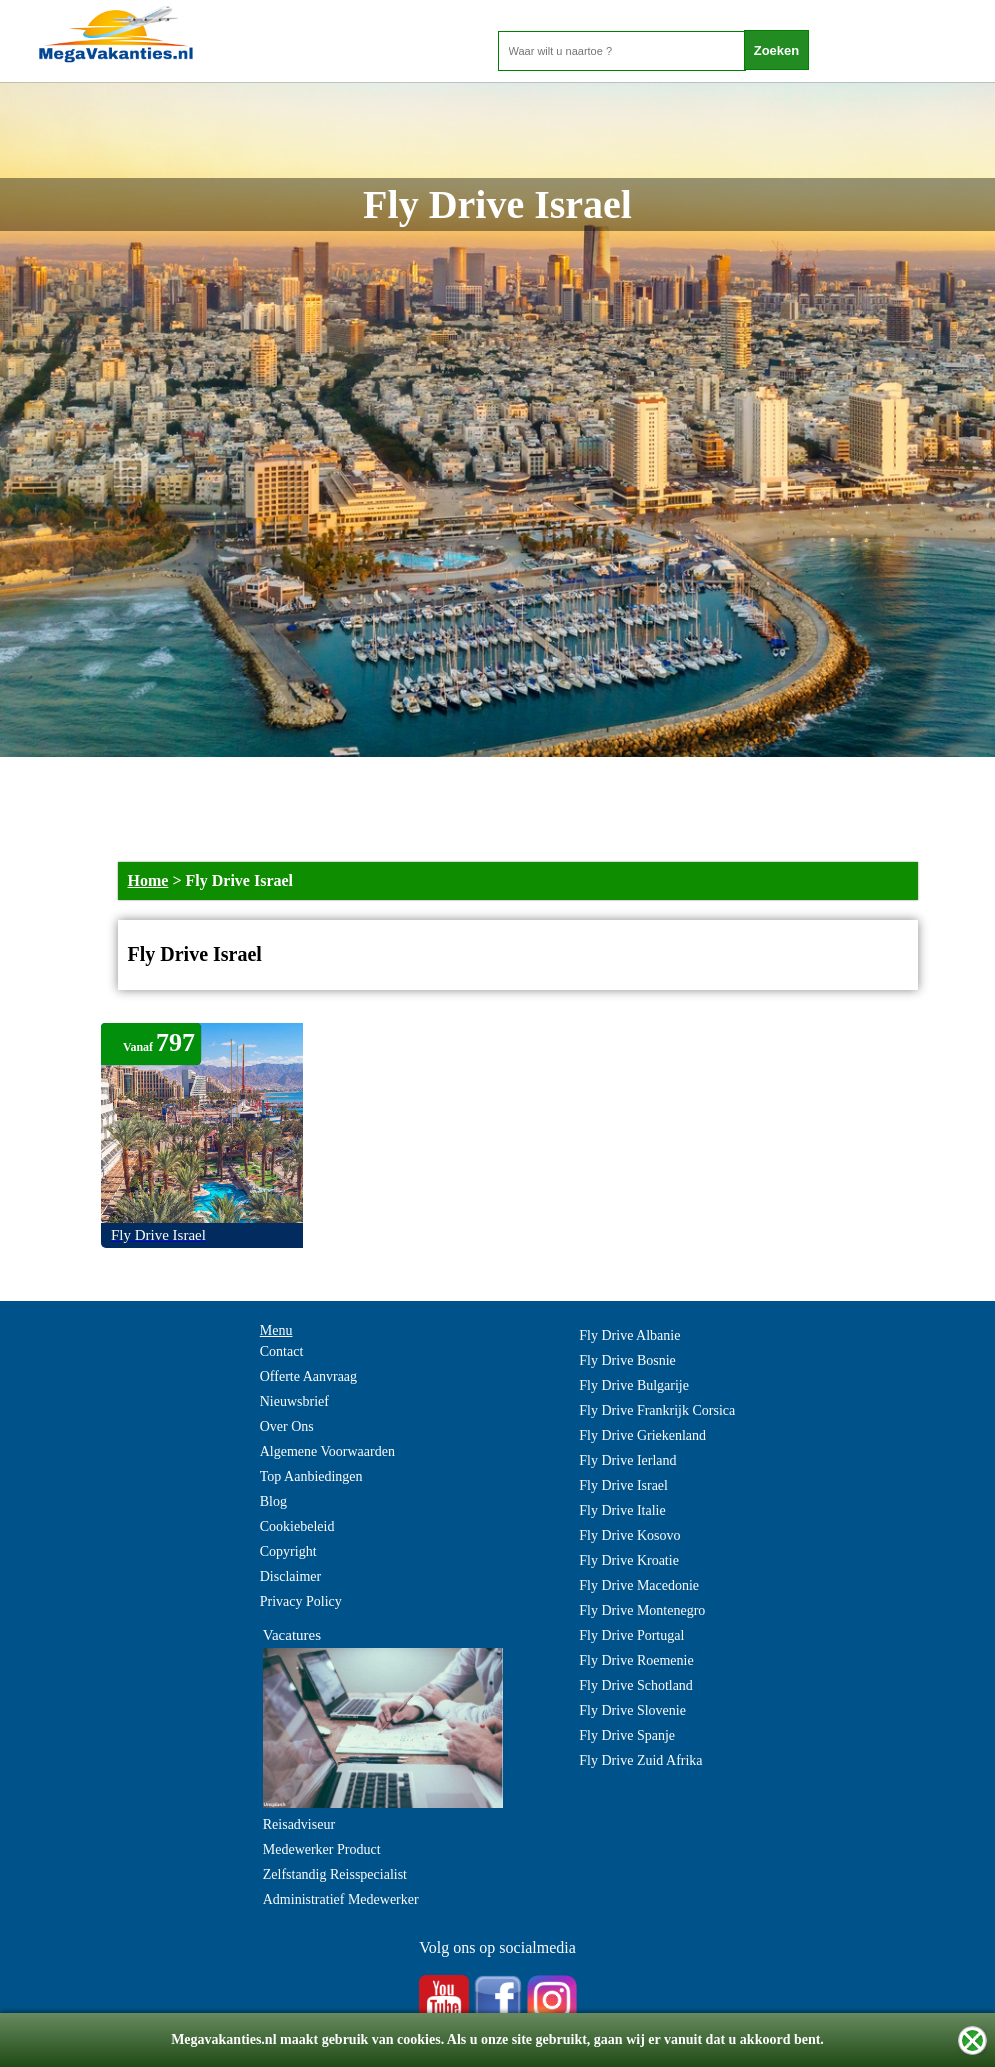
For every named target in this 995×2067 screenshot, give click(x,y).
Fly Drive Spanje (627, 1735)
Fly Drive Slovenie (632, 1710)
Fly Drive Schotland (636, 1685)
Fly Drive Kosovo (629, 1535)
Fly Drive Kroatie (629, 1560)
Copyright (288, 1551)
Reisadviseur (299, 1824)
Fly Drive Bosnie (627, 1360)
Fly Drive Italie (622, 1510)
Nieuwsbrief (294, 1401)
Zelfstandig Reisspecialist (335, 1874)
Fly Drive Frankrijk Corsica (657, 1410)
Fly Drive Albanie (629, 1335)
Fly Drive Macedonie (639, 1585)
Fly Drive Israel (623, 1485)
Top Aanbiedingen (311, 1476)
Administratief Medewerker (341, 1899)
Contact (282, 1351)
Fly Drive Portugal (631, 1635)
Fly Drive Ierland (627, 1460)
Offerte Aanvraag (308, 1376)
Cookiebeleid (297, 1526)
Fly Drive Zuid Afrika (640, 1760)
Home (148, 880)
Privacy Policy (301, 1601)
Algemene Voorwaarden (327, 1451)
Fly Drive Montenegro (642, 1610)
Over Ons (287, 1426)
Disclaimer (290, 1576)
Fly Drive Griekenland (642, 1435)
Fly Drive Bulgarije (634, 1385)
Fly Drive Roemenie (636, 1660)
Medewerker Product (322, 1849)
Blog (273, 1501)
